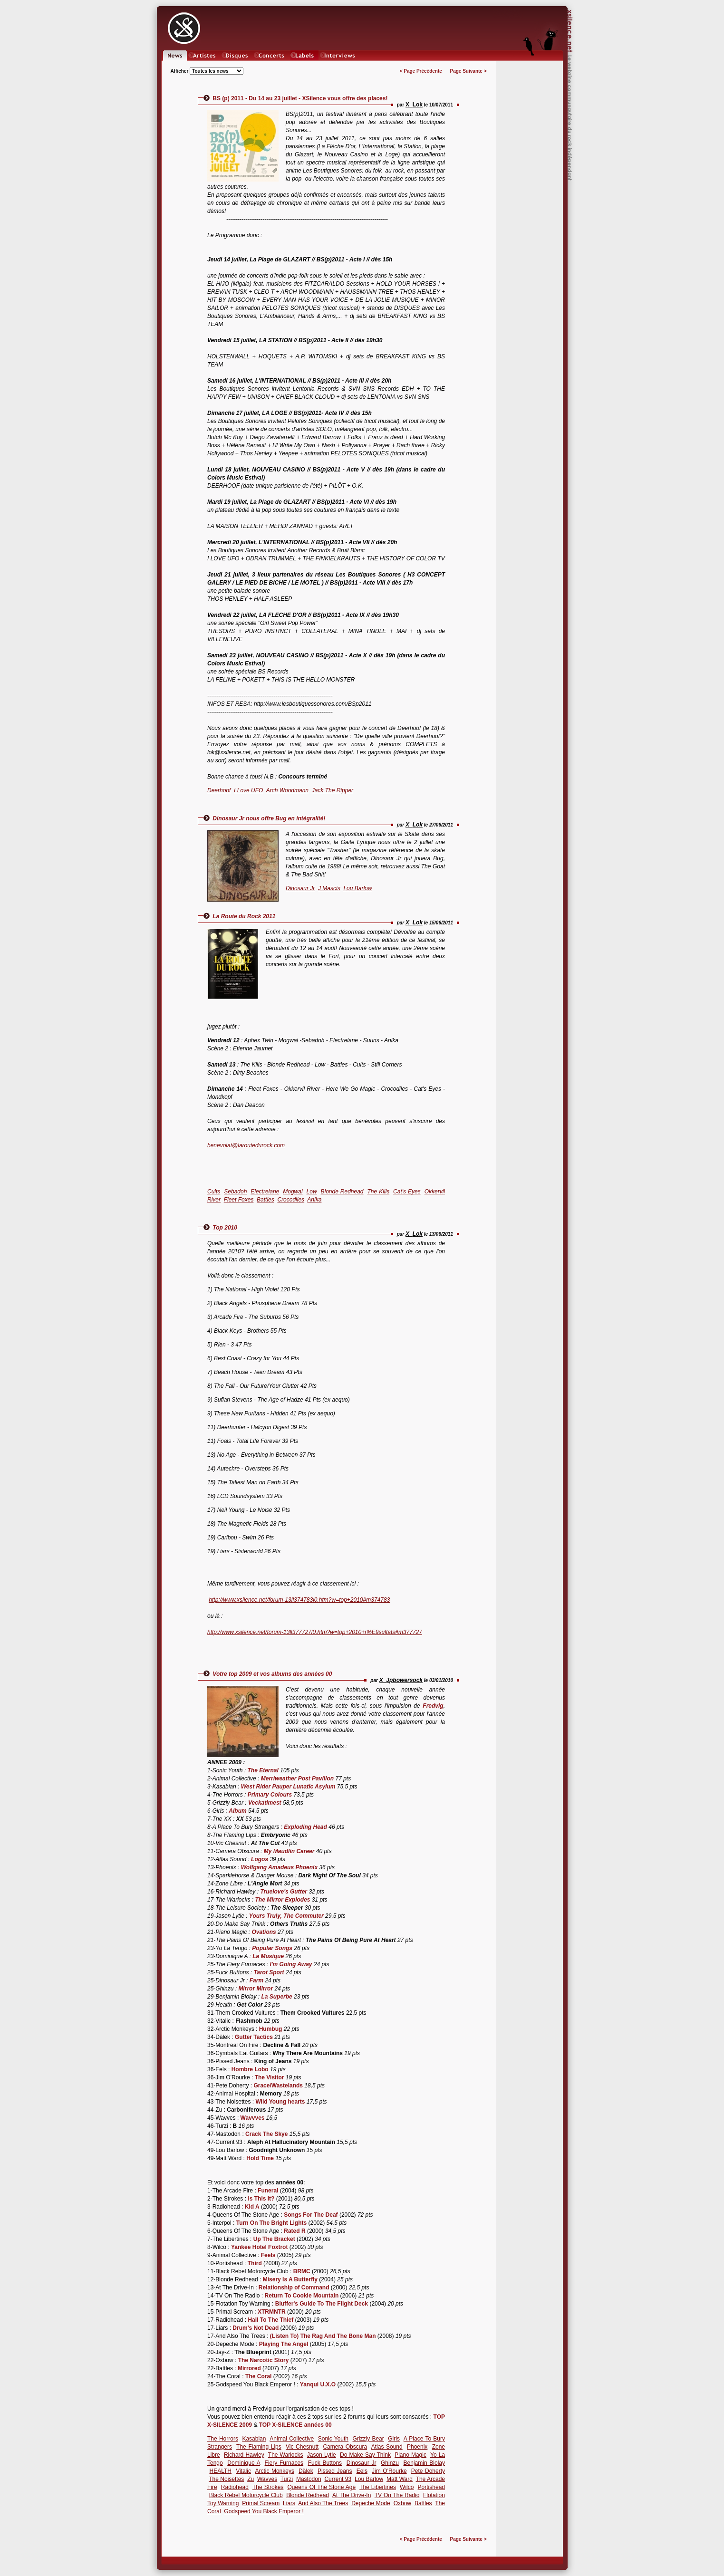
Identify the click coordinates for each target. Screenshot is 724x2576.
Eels (362, 2471)
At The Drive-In (351, 2495)
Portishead (431, 2487)
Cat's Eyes (407, 1191)
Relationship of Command (294, 2287)
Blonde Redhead (342, 1191)
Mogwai (292, 1191)
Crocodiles (290, 1199)
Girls (394, 2438)
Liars (289, 2503)
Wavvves (253, 2118)
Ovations (263, 1932)
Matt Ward (399, 2479)
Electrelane (265, 1191)
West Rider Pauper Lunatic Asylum (288, 1786)
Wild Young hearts (280, 2101)
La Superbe (276, 1996)
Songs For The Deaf (311, 2214)
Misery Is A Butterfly (290, 2279)
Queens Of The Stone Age (322, 2487)
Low (312, 1191)
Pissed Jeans (335, 2471)
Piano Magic (410, 2454)
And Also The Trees (323, 2503)
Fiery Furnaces (284, 2463)
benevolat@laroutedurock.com (246, 1145)
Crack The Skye (266, 2134)
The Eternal (263, 1770)
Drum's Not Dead (255, 2328)
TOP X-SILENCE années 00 (295, 2425)
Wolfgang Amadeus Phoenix (279, 1867)
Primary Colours (270, 1794)
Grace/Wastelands (278, 2085)
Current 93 (337, 2479)
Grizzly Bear (368, 2438)
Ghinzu (390, 2463)
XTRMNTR (272, 2311)
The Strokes (267, 2487)
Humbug (270, 2029)
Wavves (267, 2479)
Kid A (252, 2206)
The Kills (378, 1191)
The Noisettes (226, 2479)
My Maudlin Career (289, 1851)
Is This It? (261, 2198)
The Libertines (377, 2487)
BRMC (301, 2271)
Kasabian (254, 2438)
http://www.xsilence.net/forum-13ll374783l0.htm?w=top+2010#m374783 (299, 1599)
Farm (256, 1980)
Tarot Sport (268, 1972)
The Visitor (269, 2077)
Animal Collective (292, 2438)
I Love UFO (248, 790)
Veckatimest (264, 1802)
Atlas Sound (387, 2446)
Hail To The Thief (270, 2319)
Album (237, 1810)
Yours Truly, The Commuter (286, 1916)
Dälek (306, 2471)
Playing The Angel (284, 2344)
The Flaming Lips (258, 2446)
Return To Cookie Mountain (302, 2295)
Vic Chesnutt (302, 2446)
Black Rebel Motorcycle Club (246, 2495)
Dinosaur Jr (300, 888)
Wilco (407, 2487)
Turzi (286, 2479)
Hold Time (260, 2158)
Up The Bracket (274, 2239)
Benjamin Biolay (424, 2463)
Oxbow (402, 2503)
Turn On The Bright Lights (271, 2223)
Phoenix (417, 2446)
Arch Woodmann (287, 790)
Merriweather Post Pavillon (297, 1778)
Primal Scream (261, 2503)
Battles (265, 1199)
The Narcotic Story (263, 2360)
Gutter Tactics (254, 2037)
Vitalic (243, 2471)
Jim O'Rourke (389, 2471)
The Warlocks (285, 2454)
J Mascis (329, 888)
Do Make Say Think (365, 2454)
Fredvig (433, 1705)
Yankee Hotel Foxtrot (259, 2247)
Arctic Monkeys (274, 2471)
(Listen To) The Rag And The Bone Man (323, 2336)
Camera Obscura (345, 2446)
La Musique (268, 1956)
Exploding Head (305, 1827)
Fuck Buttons (325, 2463)
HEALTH (221, 2471)
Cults (213, 1191)
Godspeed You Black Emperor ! (263, 2511)
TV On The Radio (397, 2495)
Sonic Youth (333, 2438)
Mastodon (308, 2479)
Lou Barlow (357, 888)
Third (255, 2263)
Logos (259, 1859)
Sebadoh (235, 1191)
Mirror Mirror (255, 1988)
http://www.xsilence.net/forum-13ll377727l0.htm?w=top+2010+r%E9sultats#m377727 (314, 1632)
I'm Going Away (291, 1964)
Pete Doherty (428, 2471)
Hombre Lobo (250, 2069)
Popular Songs (272, 1948)
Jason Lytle (321, 2454)
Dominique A (243, 2463)
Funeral (268, 2190)
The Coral (258, 2376)
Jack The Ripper (332, 790)
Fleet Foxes (239, 1199)
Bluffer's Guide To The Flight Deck (321, 2303)
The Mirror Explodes (282, 1899)
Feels (268, 2255)
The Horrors (222, 2438)
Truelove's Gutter (283, 1891)
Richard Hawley (244, 2454)
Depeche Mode (370, 2503)
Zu (250, 2479)
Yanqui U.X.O (318, 2384)
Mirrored (249, 2368)
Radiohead (235, 2487)
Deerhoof (219, 790)
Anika (314, 1199)
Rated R (294, 2231)
